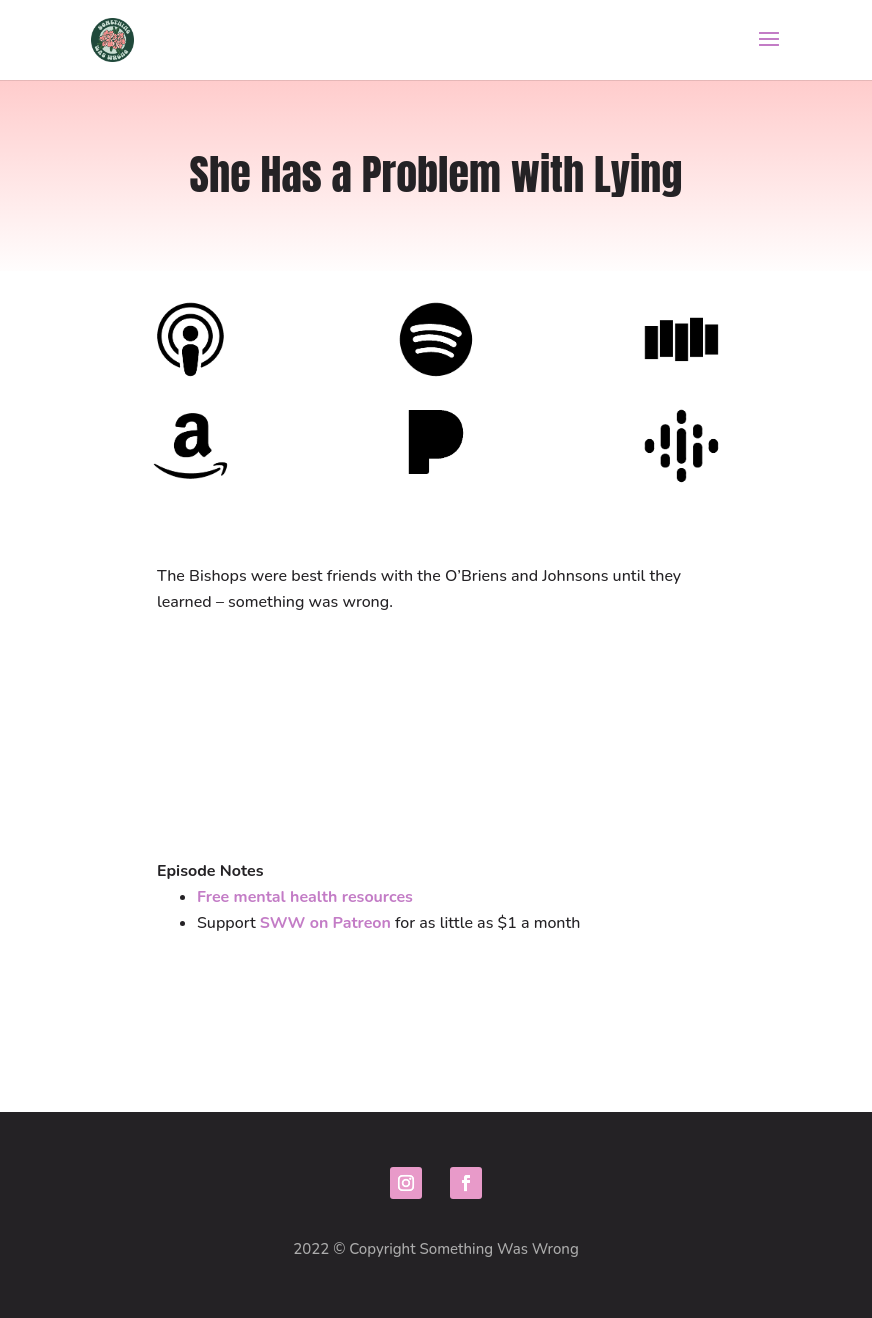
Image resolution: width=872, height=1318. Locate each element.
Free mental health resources (305, 897)
